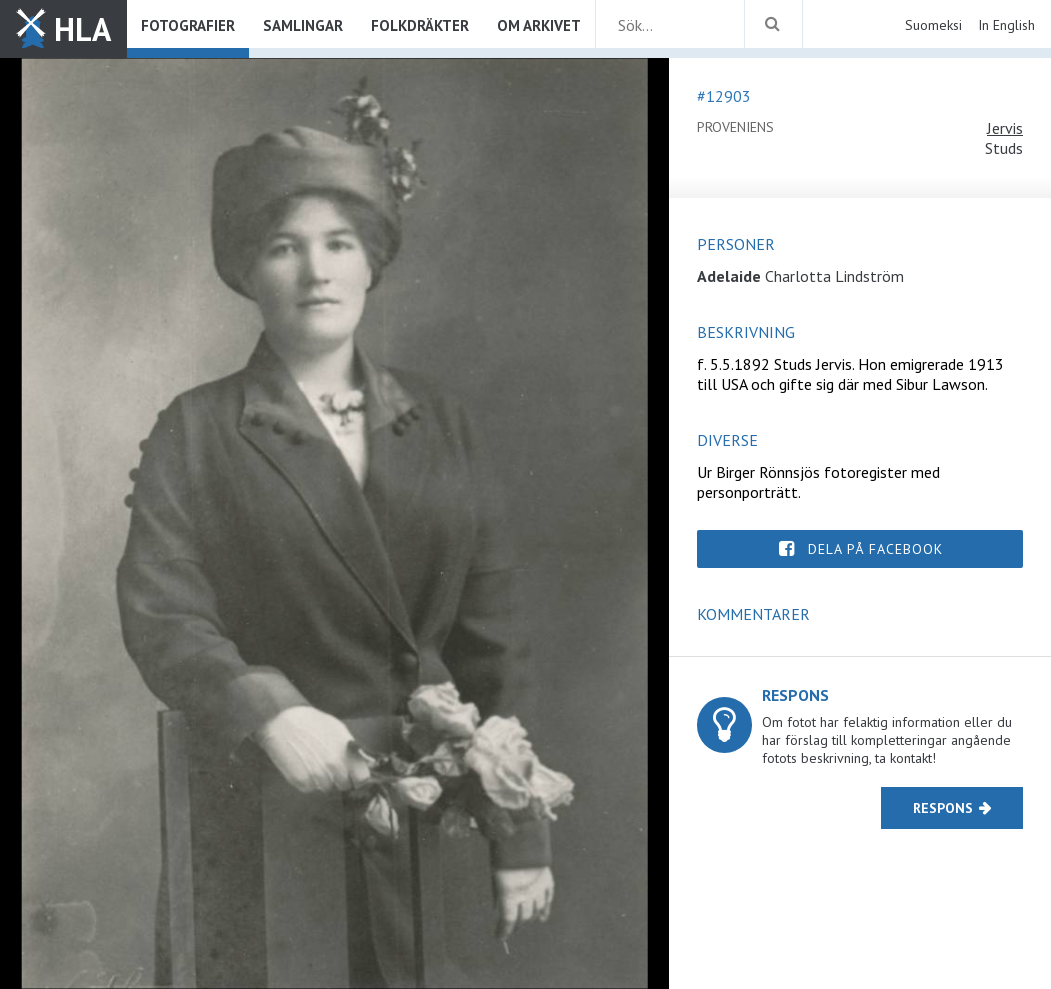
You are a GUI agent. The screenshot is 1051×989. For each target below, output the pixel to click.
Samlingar (303, 25)
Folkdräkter (420, 25)
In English (1006, 25)
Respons (943, 808)
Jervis (1005, 128)
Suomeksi (933, 25)
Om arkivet (539, 25)
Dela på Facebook (875, 549)
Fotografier (188, 25)
